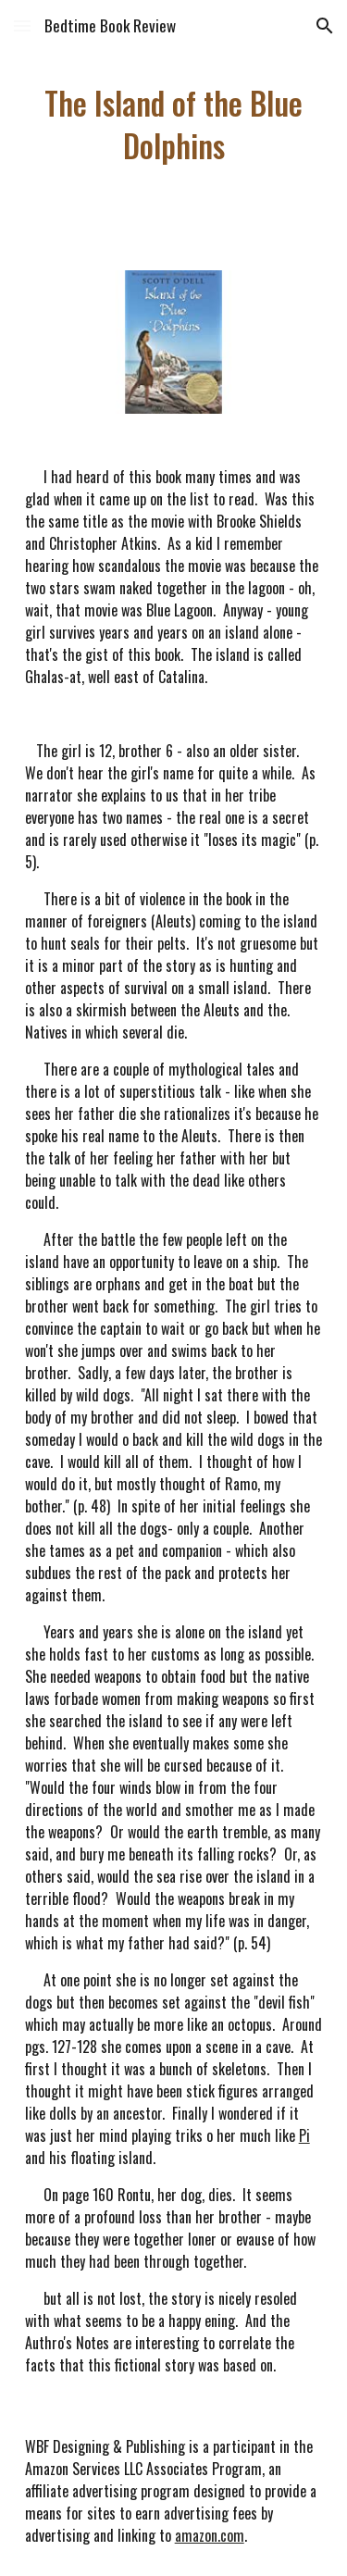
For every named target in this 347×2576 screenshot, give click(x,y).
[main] (174, 124)
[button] (22, 25)
